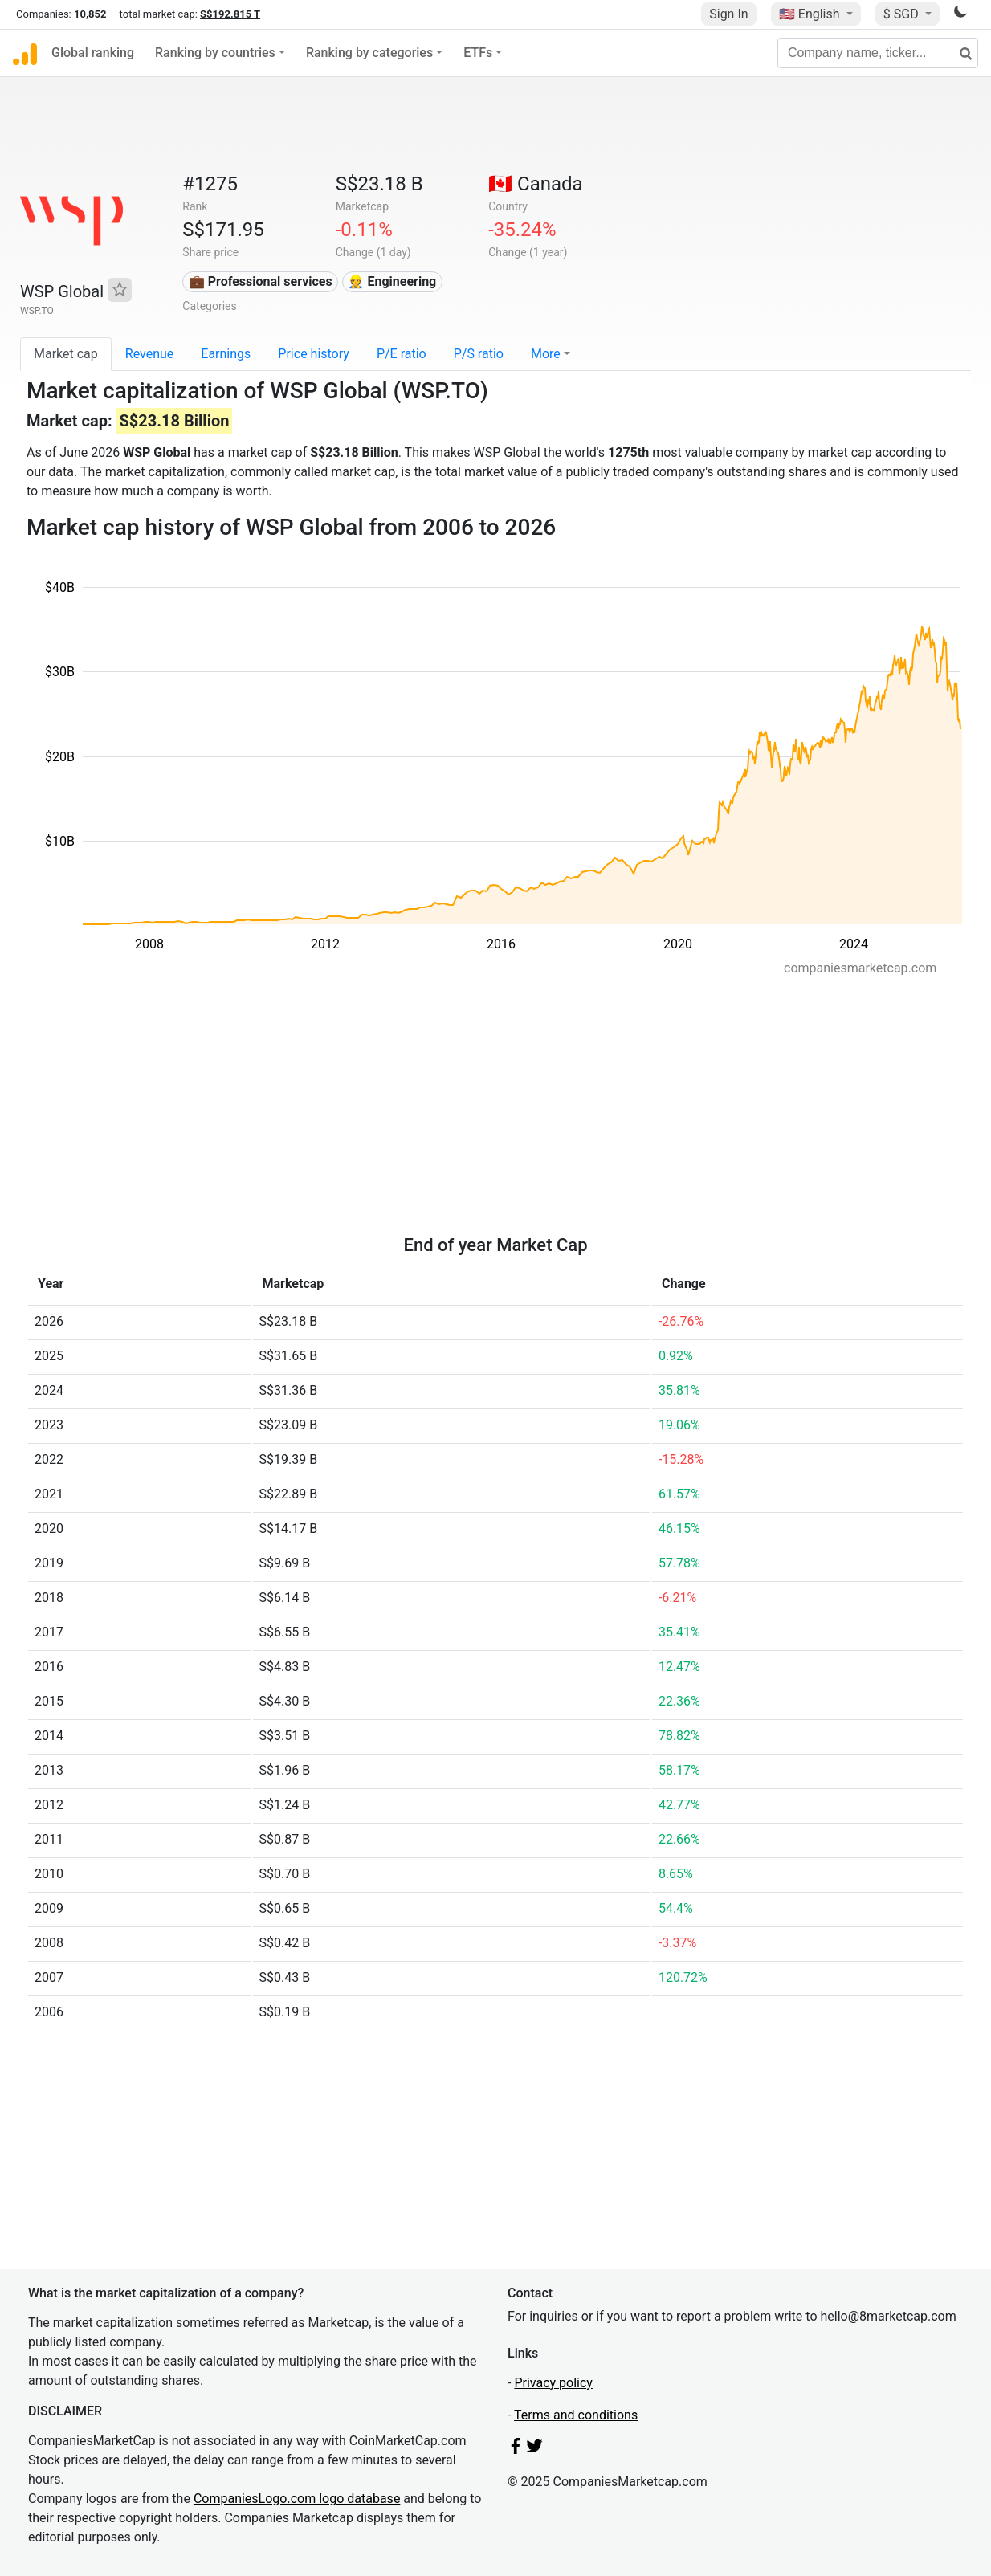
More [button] (546, 353)
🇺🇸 (811, 14)
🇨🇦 (535, 184)
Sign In (728, 14)
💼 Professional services (260, 281)
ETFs (477, 52)
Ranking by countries (215, 52)
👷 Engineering (392, 281)
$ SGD (902, 14)
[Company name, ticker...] (877, 53)
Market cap (66, 353)
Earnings (226, 353)
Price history (313, 353)
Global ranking (92, 52)
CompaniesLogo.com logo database (297, 2498)
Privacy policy (553, 2383)
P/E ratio (401, 353)
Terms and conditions (576, 2415)
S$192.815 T (230, 14)
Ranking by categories (369, 52)
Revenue (149, 353)
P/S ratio (479, 353)
